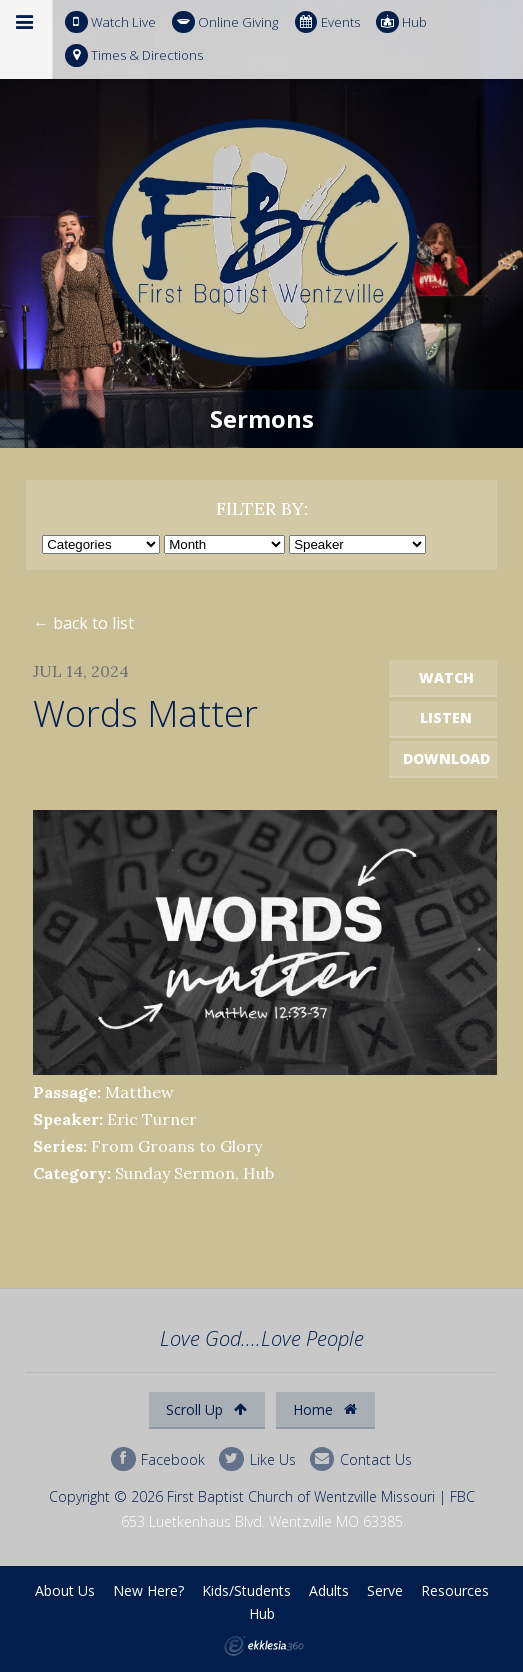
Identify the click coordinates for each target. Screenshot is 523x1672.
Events (327, 22)
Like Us (257, 1459)
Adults (329, 1590)
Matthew (139, 1092)
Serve (385, 1590)
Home (325, 1409)
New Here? (148, 1590)
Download (446, 758)
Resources (455, 1590)
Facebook (158, 1459)
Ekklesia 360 (264, 1646)
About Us (65, 1590)
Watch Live (110, 22)
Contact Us (361, 1459)
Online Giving (225, 22)
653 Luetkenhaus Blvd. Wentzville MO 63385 (262, 1521)
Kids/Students (246, 1590)
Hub (401, 22)
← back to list (83, 623)
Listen (446, 717)
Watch (446, 677)
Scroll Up (206, 1409)
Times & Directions (134, 55)
